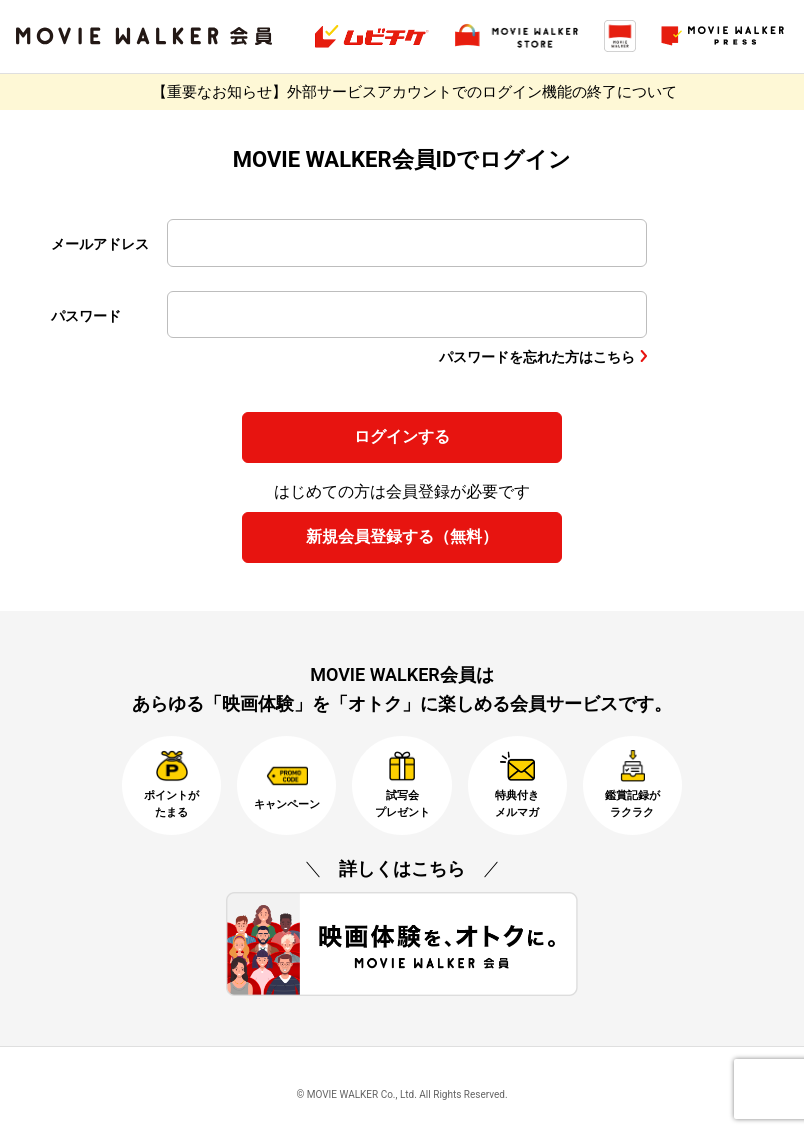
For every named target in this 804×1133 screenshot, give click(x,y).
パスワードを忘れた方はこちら (537, 357)
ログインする (402, 436)
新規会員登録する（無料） (402, 536)
